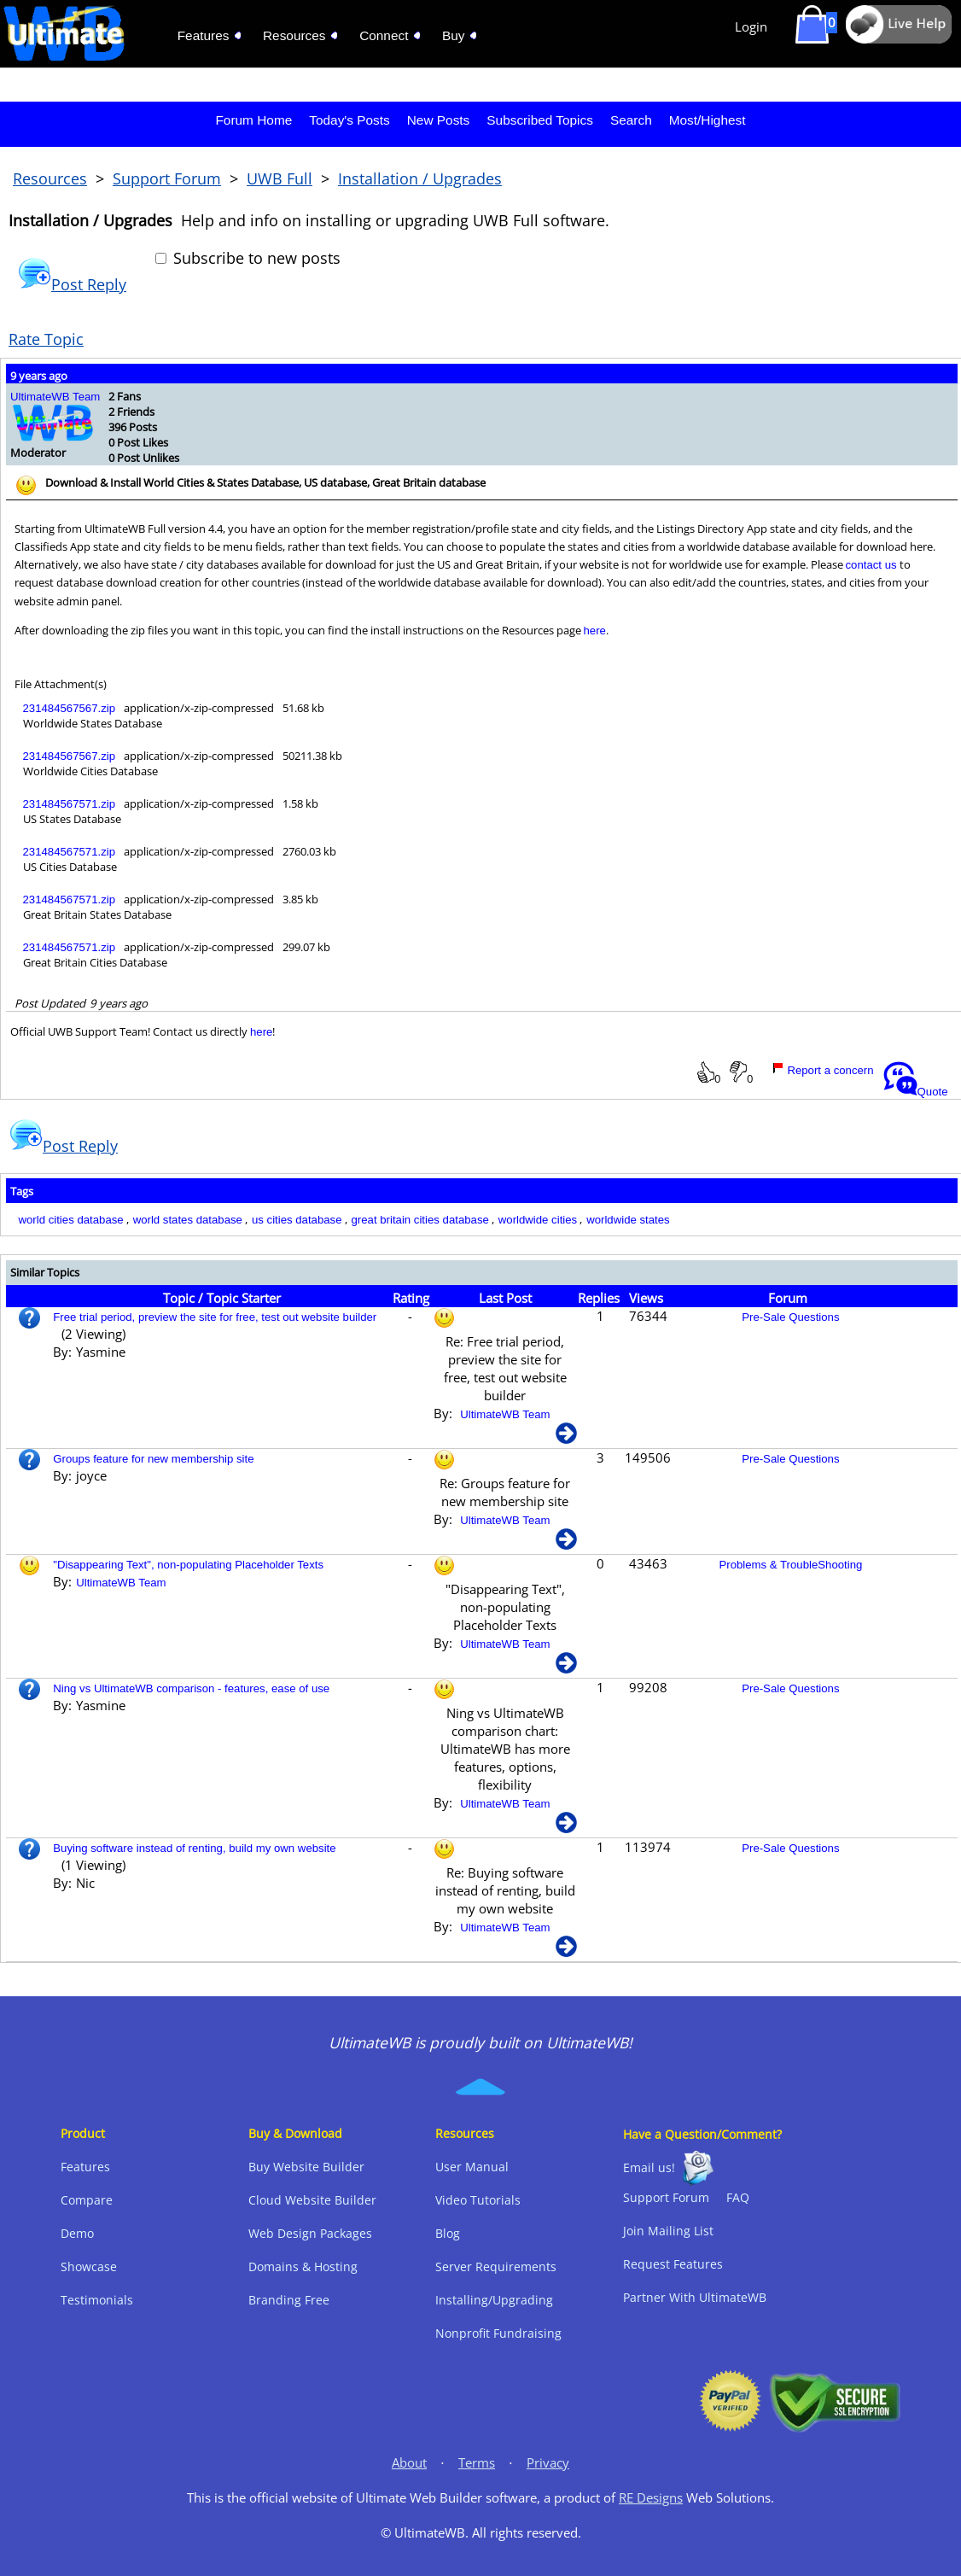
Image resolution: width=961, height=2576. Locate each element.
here (595, 630)
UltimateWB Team (55, 396)
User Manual (472, 2166)
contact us (871, 564)
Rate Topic (46, 339)
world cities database (71, 1219)
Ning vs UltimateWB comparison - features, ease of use (191, 1688)
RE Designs (651, 2498)
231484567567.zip (69, 708)
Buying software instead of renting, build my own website (194, 1848)
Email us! (649, 2167)
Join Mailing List (668, 2231)
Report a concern (823, 1070)
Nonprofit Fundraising (498, 2333)
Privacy (548, 2463)
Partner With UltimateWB (694, 2297)
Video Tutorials (478, 2200)
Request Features (673, 2264)
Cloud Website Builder (312, 2200)
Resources (50, 178)
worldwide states (627, 1219)
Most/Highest (707, 120)
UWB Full (279, 178)
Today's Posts (349, 120)
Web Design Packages (310, 2233)
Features (85, 2166)
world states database (187, 1219)
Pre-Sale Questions (790, 1317)
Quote (915, 1091)
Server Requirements (495, 2266)
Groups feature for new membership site (153, 1458)
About (409, 2463)
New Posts (438, 120)
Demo (77, 2233)
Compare (87, 2200)
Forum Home (253, 120)
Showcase (89, 2266)
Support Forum (167, 178)
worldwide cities (537, 1219)
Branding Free (288, 2300)
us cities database (297, 1219)
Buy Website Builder (306, 2166)
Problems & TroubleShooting (790, 1564)
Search (631, 120)
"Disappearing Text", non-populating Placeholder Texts (188, 1564)
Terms (476, 2463)
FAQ (737, 2197)
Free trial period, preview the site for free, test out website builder (214, 1317)
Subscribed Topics (539, 120)
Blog (447, 2233)
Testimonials (97, 2300)
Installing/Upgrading (494, 2300)
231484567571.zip (69, 803)
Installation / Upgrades (420, 178)
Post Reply (71, 284)
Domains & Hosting (303, 2266)
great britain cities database (420, 1219)
